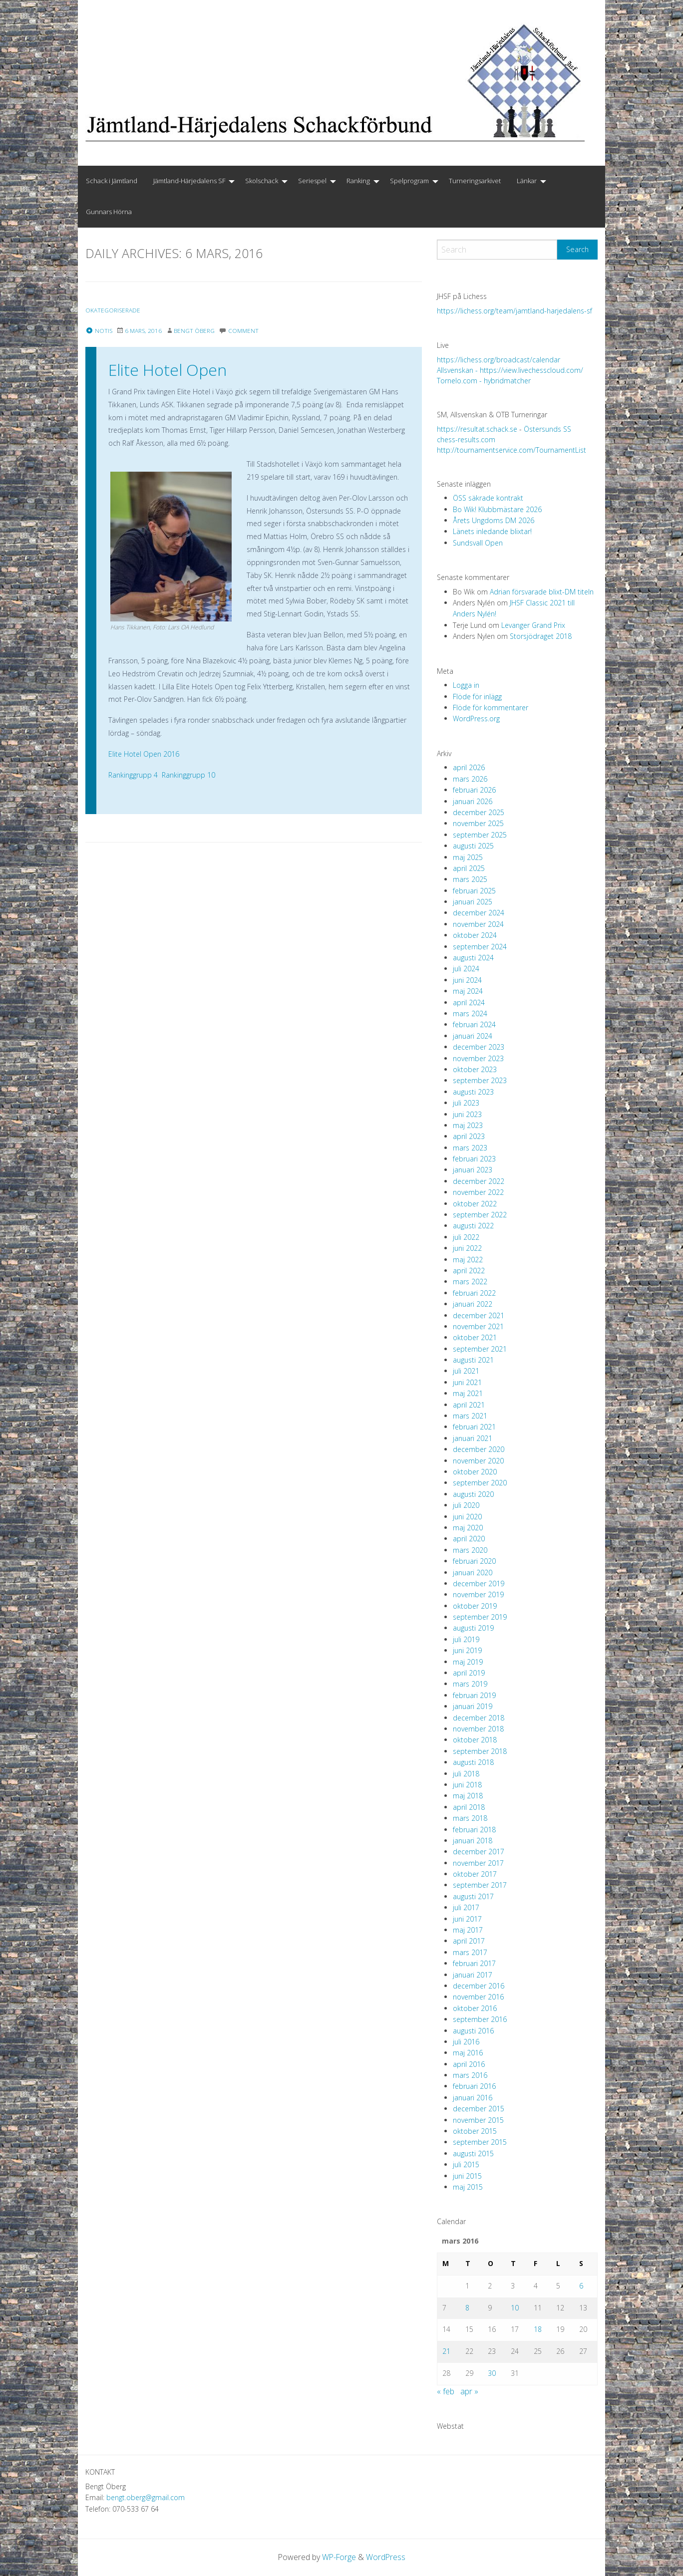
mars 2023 (470, 1147)
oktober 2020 (475, 1471)
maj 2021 (468, 1393)
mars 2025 (470, 879)
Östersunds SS (547, 429)
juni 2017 (467, 1919)
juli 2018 (466, 1773)
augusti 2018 (473, 1762)
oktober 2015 (475, 2131)
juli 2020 (466, 1505)
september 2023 (480, 1080)
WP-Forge (338, 2557)
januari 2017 (472, 1975)
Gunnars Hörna (109, 211)
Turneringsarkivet (475, 180)
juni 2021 (467, 1382)
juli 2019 (466, 1639)
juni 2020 (467, 1516)
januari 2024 (472, 1036)
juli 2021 (466, 1371)
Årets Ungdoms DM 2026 (493, 520)
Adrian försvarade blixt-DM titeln (542, 591)
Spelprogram (409, 180)
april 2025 (469, 868)
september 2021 (480, 1349)
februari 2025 (474, 890)
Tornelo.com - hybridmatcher (484, 380)
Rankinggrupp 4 (133, 775)
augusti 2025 (473, 846)
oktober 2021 (475, 1337)
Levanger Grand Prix (533, 625)
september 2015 (480, 2142)
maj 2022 (468, 1259)
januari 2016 (472, 2097)
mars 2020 (470, 1550)
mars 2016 (470, 2075)
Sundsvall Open (478, 543)
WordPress (386, 2557)
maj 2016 (468, 2052)
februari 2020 (474, 1561)
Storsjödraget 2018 (541, 636)
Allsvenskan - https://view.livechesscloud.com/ (510, 370)
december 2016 (478, 1986)
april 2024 (469, 1002)
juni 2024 (467, 980)
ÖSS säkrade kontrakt (488, 498)
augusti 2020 (473, 1494)
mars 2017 (470, 1952)
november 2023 (478, 1058)
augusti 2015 (473, 2153)
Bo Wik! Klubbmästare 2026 (497, 509)
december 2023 (478, 1047)
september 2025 (480, 835)
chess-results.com (466, 439)
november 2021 (478, 1326)
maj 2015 (468, 2187)
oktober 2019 (475, 1606)
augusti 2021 (473, 1360)
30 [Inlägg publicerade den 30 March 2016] (492, 2373)
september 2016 (480, 2019)
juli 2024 (466, 968)
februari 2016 (474, 2086)
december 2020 (478, 1449)
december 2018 (478, 1717)
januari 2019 (472, 1706)
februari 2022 (474, 1293)
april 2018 (469, 1807)
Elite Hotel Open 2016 (143, 754)
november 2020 (478, 1460)
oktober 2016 (475, 2008)
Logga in (466, 685)
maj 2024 (468, 991)
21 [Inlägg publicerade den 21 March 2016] (446, 2351)
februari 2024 (474, 1024)
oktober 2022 (475, 1203)
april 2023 (469, 1136)
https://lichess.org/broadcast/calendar (498, 359)
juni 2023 (467, 1114)
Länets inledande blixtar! (492, 531)
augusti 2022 (473, 1225)
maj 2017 (468, 1930)
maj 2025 (468, 857)
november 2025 (478, 823)
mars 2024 (470, 1013)
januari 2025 (472, 901)
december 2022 (478, 1181)
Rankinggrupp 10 (188, 775)
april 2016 (469, 2064)
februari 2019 (474, 1695)
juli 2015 (466, 2164)
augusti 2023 (473, 1092)
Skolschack (261, 180)
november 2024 (478, 924)
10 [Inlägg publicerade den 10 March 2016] (515, 2307)
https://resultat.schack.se (477, 429)
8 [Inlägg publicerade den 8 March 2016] (467, 2307)
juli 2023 (466, 1103)
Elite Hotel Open (167, 369)
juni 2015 (467, 2176)
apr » (469, 2391)
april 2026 (469, 767)
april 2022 (469, 1270)
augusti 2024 (473, 957)
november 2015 (478, 2120)
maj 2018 (468, 1795)
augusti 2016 (473, 2030)
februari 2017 (474, 1963)
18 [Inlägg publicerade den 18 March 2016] (538, 2329)
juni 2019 (467, 1650)
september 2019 (480, 1617)
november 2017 (478, 1863)
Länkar (527, 180)
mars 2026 (470, 779)
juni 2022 (467, 1248)
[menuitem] (111, 181)
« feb (445, 2391)
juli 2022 (466, 1237)
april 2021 (469, 1405)
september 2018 (480, 1751)
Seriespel (312, 180)
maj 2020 (468, 1527)
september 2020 (480, 1482)
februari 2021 (474, 1426)
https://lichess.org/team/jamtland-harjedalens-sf (514, 310)
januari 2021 (472, 1438)
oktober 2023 (475, 1069)
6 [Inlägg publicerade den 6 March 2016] (581, 2285)
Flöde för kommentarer (490, 707)
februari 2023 (474, 1158)
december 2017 (478, 1851)
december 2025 (478, 812)
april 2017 (469, 1941)
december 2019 (478, 1583)
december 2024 (478, 912)
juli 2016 (466, 2041)
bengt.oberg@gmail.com (145, 2497)
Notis (99, 330)
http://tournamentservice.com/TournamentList (511, 450)
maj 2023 (468, 1125)
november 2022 (478, 1192)
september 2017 (480, 1885)
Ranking (358, 180)
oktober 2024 (475, 935)
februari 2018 (474, 1829)
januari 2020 (472, 1572)
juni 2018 (467, 1784)
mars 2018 (470, 1818)
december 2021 (478, 1315)
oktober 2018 (475, 1739)
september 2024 (480, 946)
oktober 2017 (475, 1874)
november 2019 (478, 1594)
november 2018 (478, 1728)
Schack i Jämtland (111, 180)
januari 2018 (472, 1840)
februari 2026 (474, 790)
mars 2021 (470, 1416)
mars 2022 (470, 1281)
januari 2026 (472, 801)
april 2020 (469, 1538)
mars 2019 (470, 1684)
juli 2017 (466, 1907)
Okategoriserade (113, 310)
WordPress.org (476, 718)
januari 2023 (472, 1169)
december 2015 (478, 2108)
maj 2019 (468, 1662)
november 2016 (478, 1997)
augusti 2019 (473, 1628)
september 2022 (480, 1214)
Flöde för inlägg (477, 696)
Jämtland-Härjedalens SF (189, 180)
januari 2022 (472, 1304)
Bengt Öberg (196, 330)
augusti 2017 (473, 1896)
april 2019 (469, 1673)
